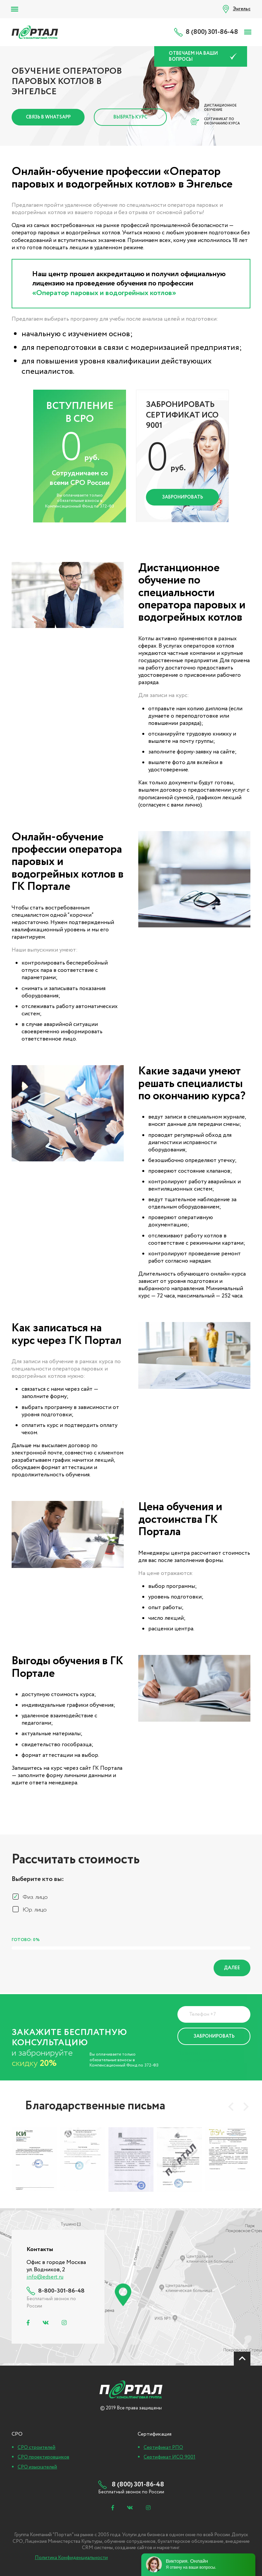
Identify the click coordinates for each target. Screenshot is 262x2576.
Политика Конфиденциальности (203, 2056)
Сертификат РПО (163, 2447)
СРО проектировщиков (43, 2457)
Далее (232, 1968)
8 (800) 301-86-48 (212, 32)
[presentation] (230, 2106)
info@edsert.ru (45, 2277)
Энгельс (241, 9)
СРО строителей (36, 2447)
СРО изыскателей (37, 2467)
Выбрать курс (130, 117)
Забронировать (182, 497)
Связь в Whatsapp (48, 117)
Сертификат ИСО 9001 (169, 2457)
